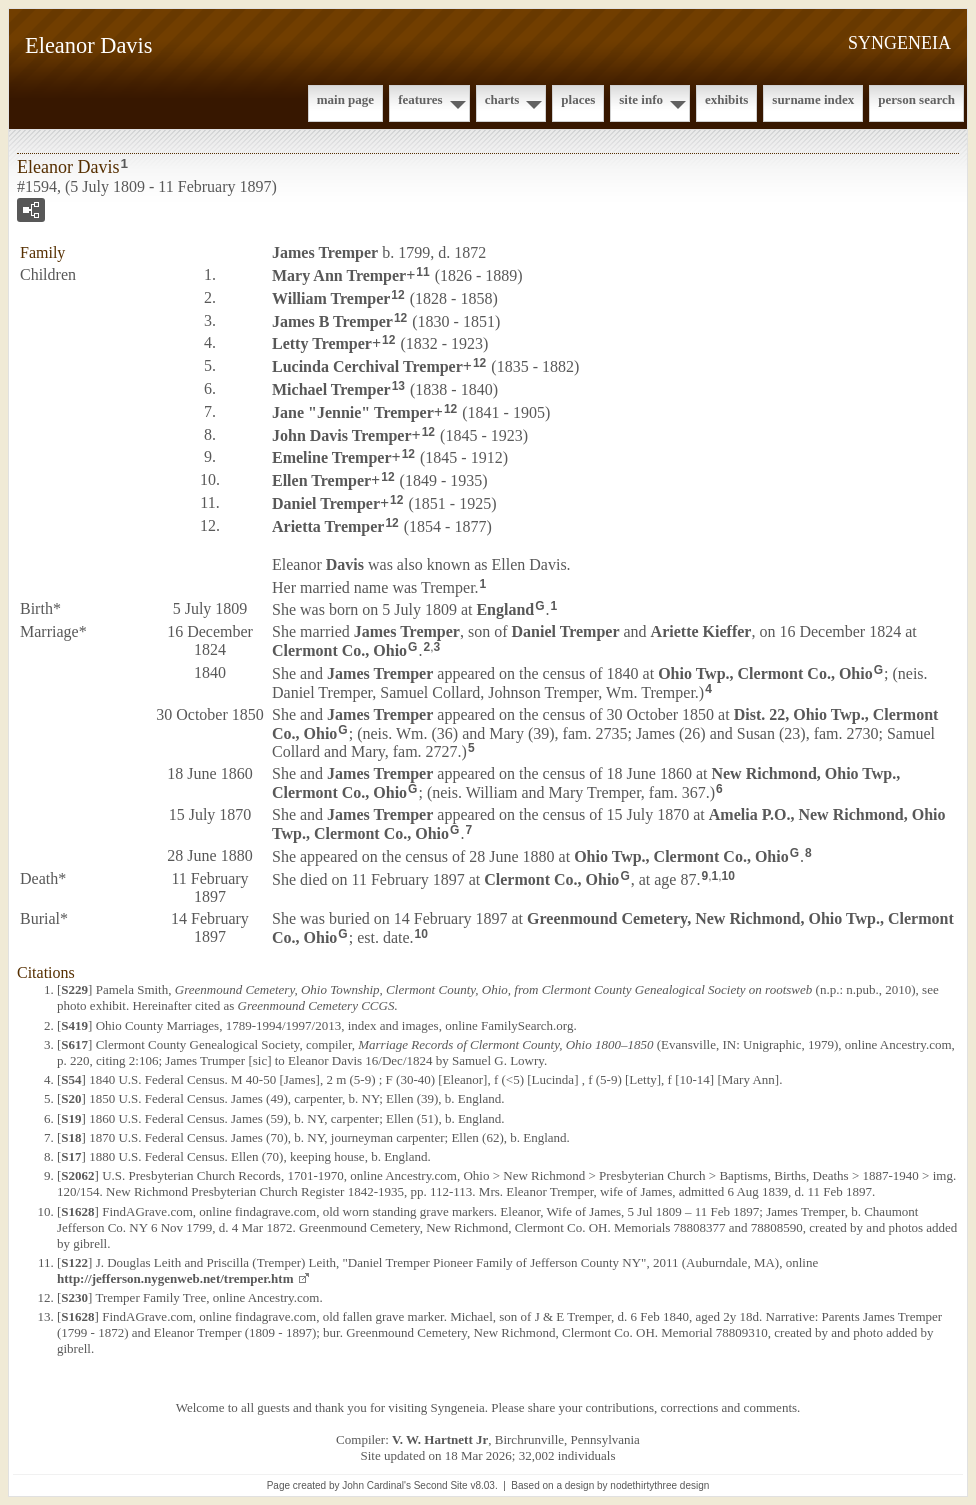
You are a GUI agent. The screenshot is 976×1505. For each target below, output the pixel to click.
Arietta (328, 526)
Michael (331, 389)
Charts (502, 99)
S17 (71, 1156)
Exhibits (726, 99)
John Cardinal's (376, 1485)
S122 (74, 1262)
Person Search (916, 99)
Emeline (332, 457)
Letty (322, 343)
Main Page (345, 99)
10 (728, 876)
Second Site (441, 1485)
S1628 (77, 1211)
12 (397, 295)
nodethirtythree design (659, 1485)
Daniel (326, 503)
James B (332, 320)
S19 (71, 1118)
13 (398, 386)
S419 (74, 1025)
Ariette (701, 631)
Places (578, 99)
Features (420, 99)
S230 (74, 1297)
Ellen (321, 480)
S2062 (77, 1175)
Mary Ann (339, 275)
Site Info (641, 99)
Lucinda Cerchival (367, 366)
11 (422, 272)
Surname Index (813, 99)
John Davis (342, 434)
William (331, 298)
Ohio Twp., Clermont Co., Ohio (765, 673)
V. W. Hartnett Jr (440, 1439)
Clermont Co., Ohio (339, 650)
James (325, 252)
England (505, 609)
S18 (71, 1137)
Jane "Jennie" (353, 412)
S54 (71, 1079)
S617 (74, 1044)
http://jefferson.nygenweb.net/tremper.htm (175, 1278)
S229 (74, 989)
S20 (71, 1098)
